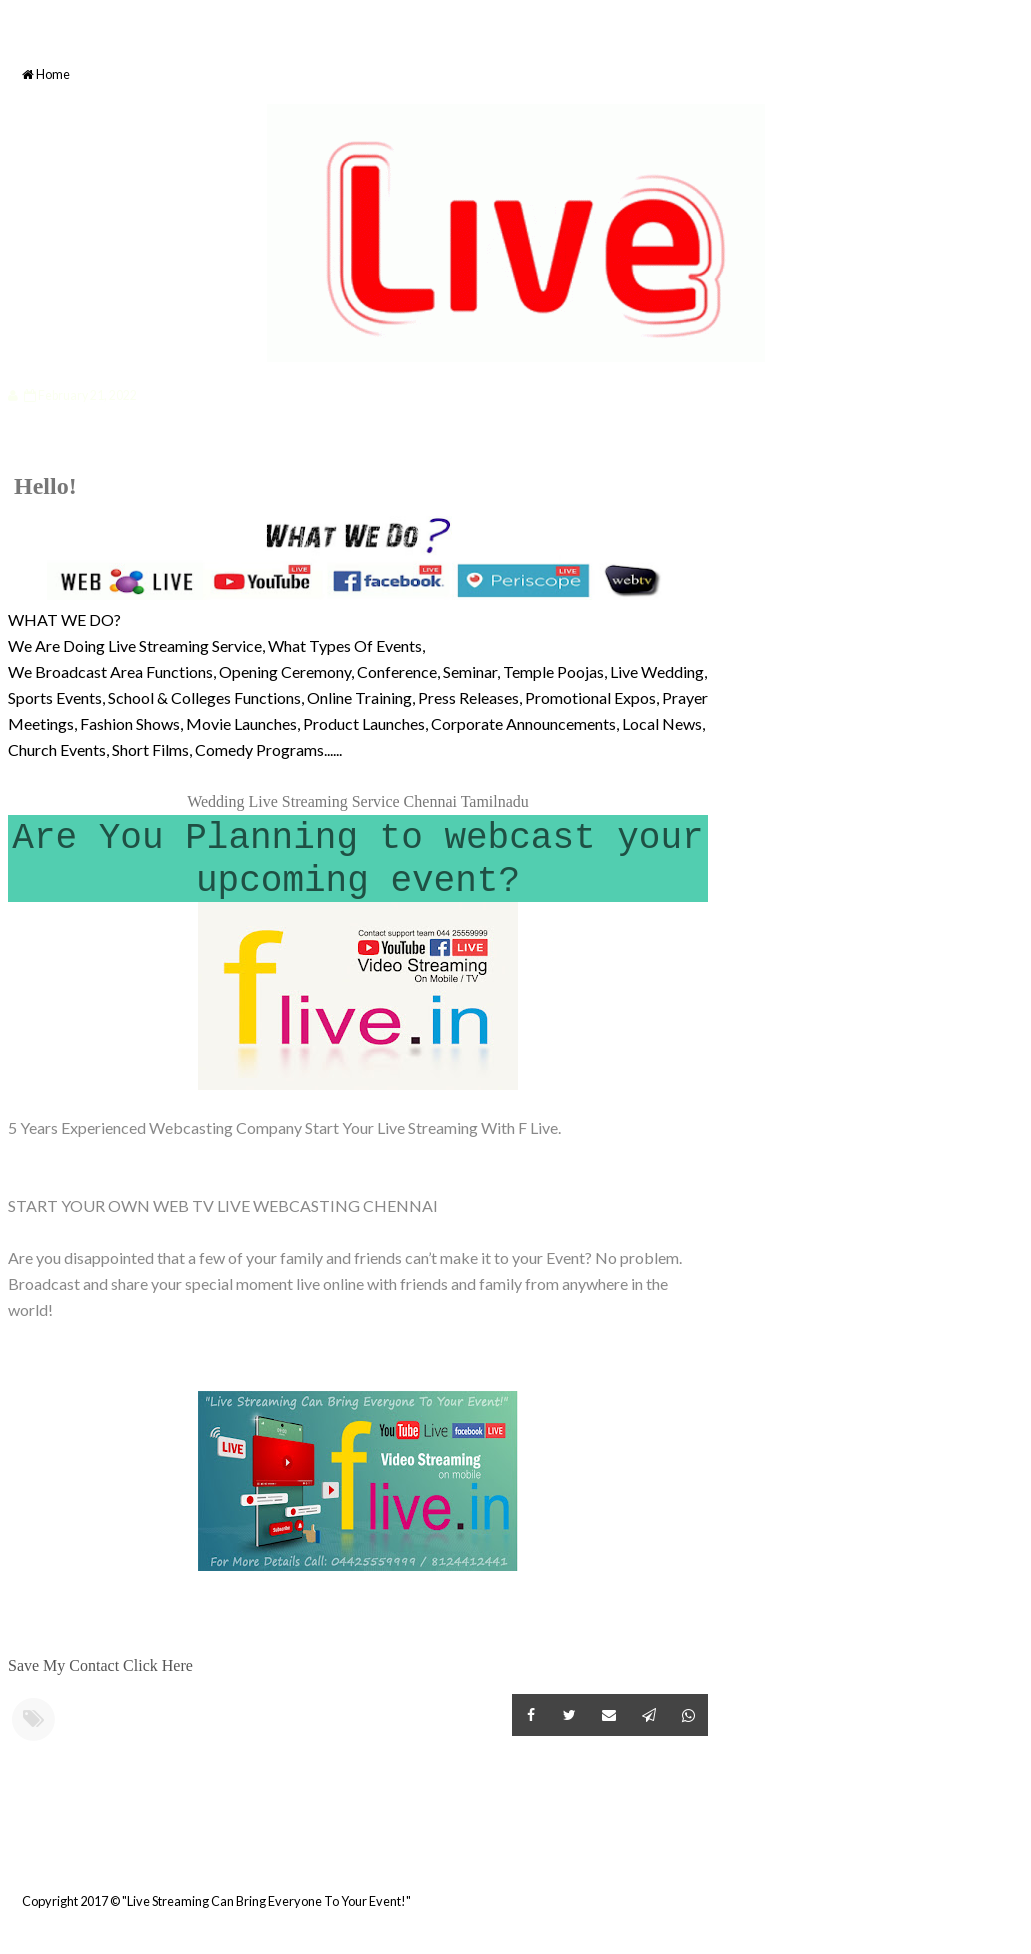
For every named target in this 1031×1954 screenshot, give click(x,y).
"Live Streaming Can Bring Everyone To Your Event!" (266, 1901)
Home (46, 74)
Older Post (705, 1852)
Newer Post (11, 1852)
